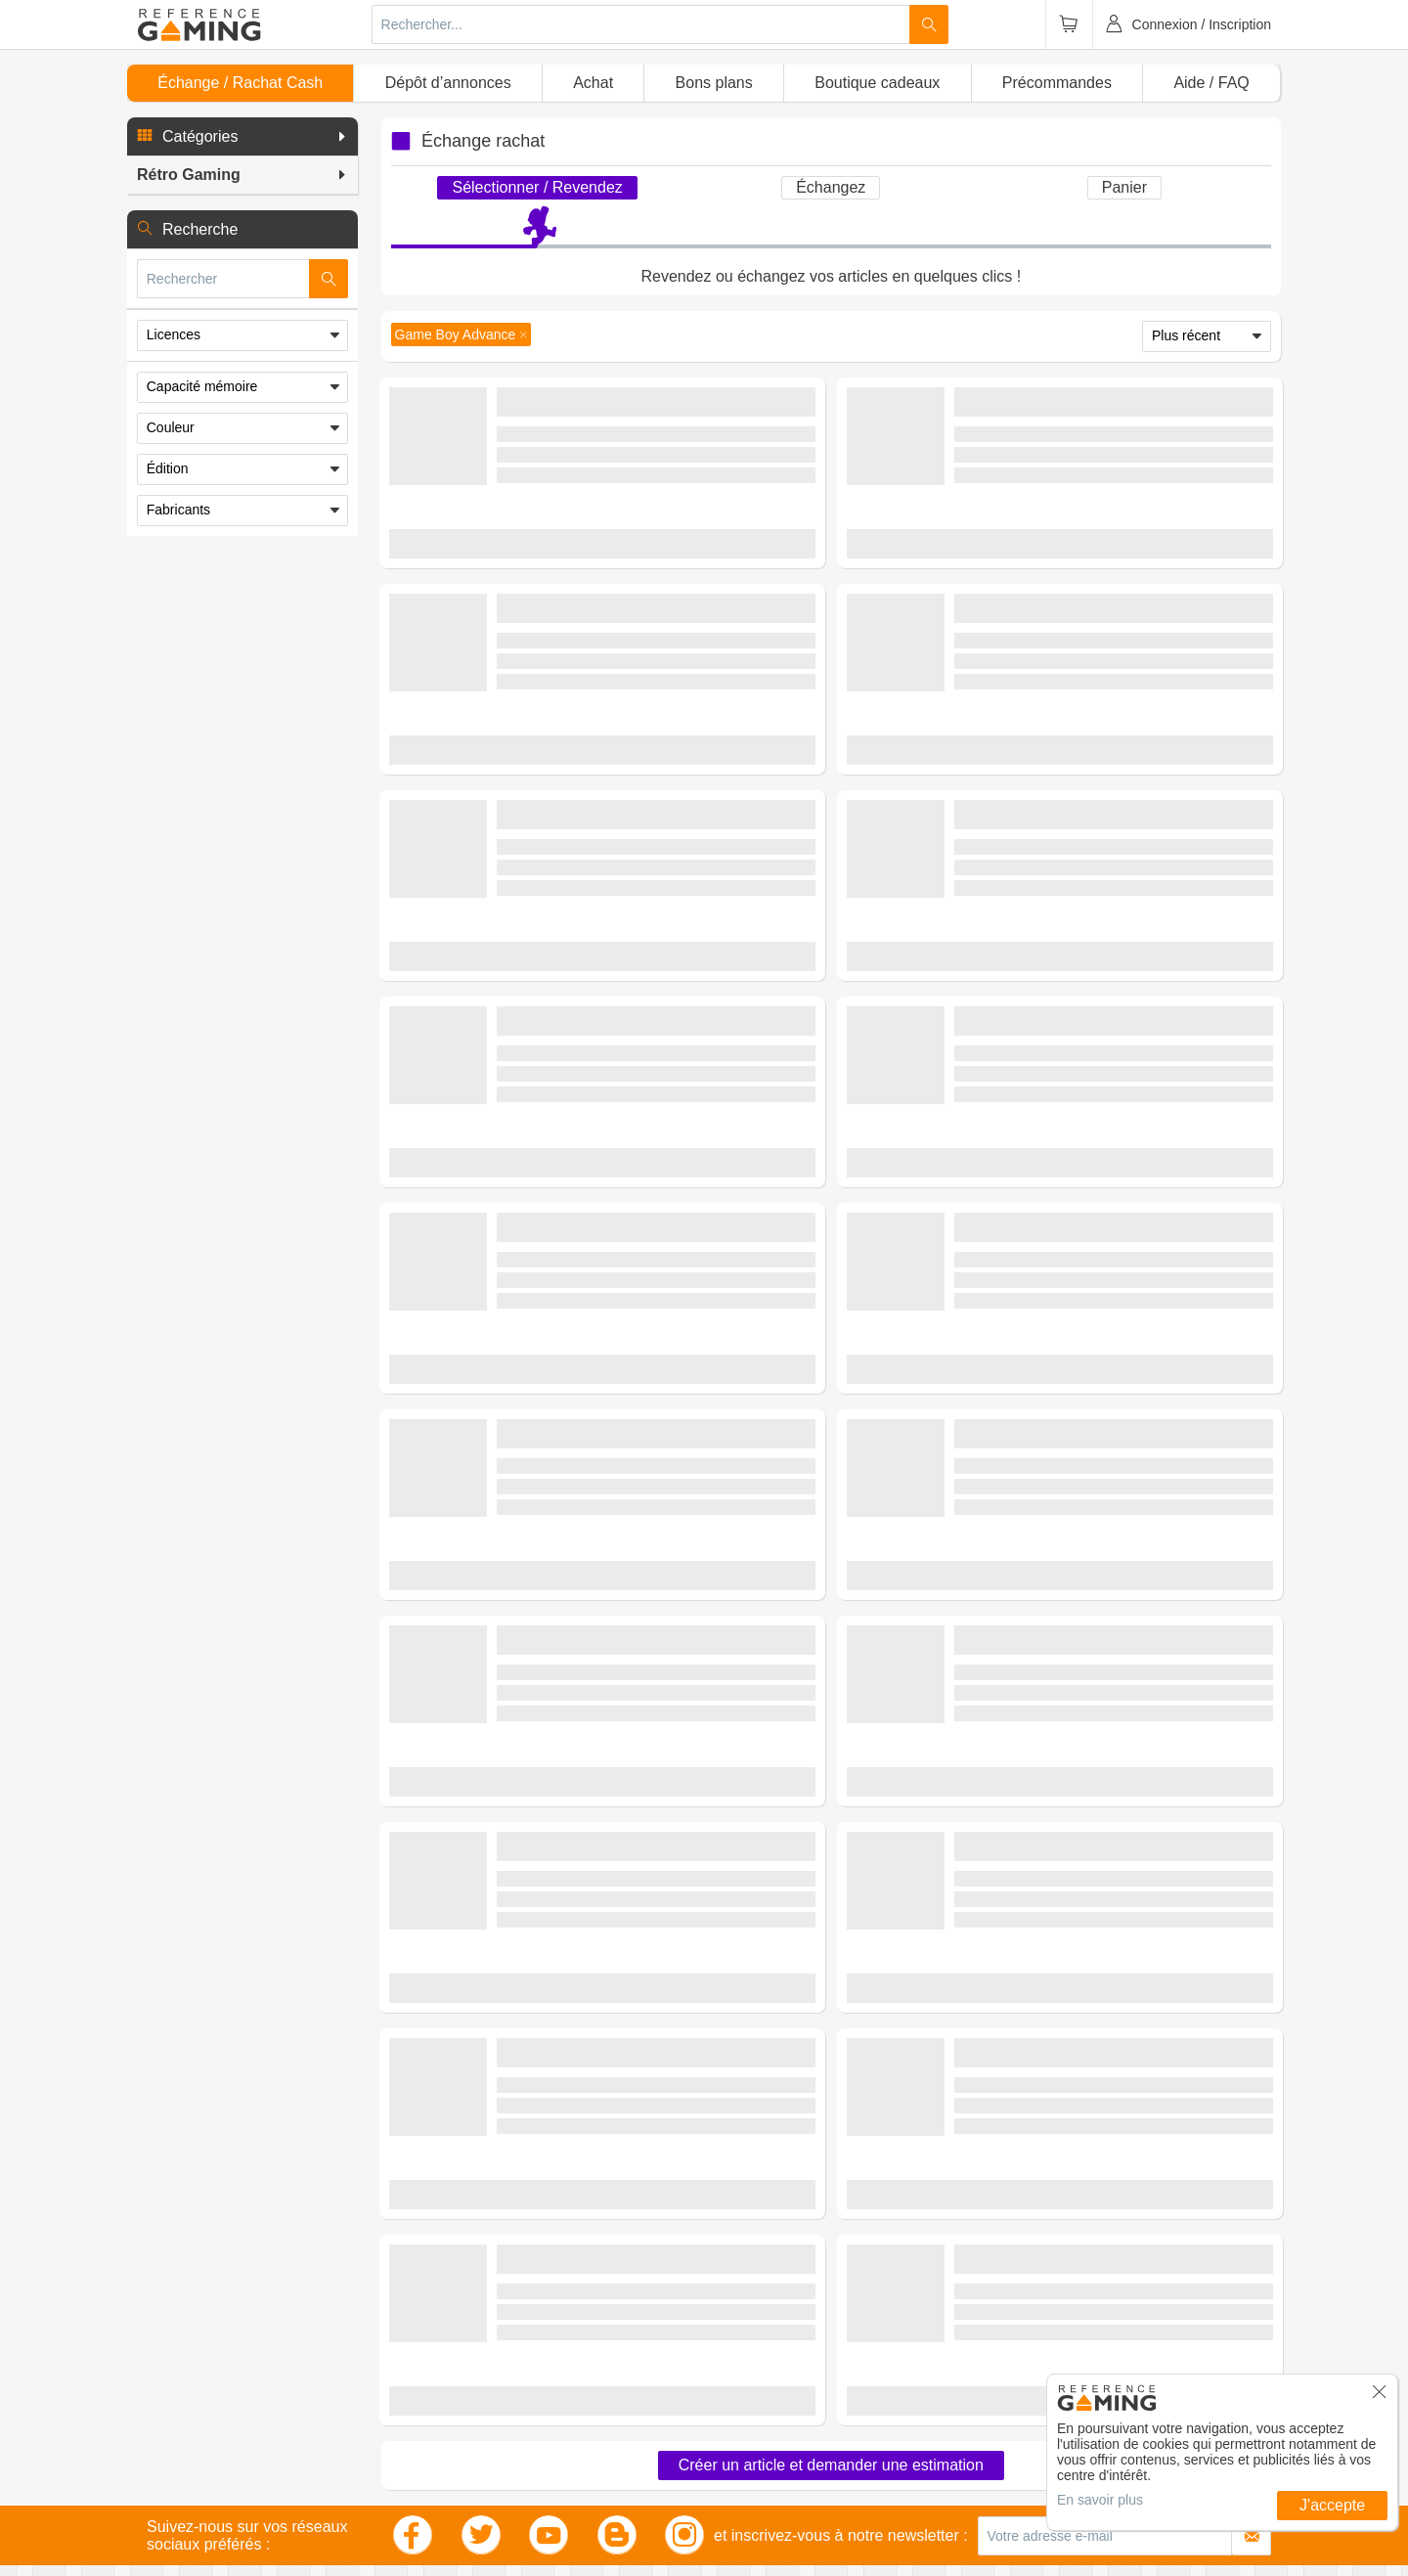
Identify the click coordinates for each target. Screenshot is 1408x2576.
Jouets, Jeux (464, 2450)
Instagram (733, 2414)
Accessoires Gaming (488, 2396)
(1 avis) (655, 1409)
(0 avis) (655, 486)
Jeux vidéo (182, 2396)
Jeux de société (473, 2432)
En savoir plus (1100, 2500)
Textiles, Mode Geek (211, 2450)
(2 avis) (655, 2090)
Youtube (728, 2469)
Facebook (733, 2396)
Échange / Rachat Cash (240, 82)
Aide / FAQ (1211, 82)
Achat (593, 82)
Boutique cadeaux (877, 82)
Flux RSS (732, 2486)
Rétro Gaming (468, 2414)
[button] (242, 136)
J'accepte (1332, 2505)
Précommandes (1057, 82)
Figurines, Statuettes (212, 2432)
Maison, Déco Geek (209, 2469)
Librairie (450, 2486)
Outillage (177, 2522)
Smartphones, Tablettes (220, 2504)
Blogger (727, 2450)
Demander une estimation (601, 2183)
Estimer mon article (602, 567)
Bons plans (714, 82)
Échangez (830, 187)
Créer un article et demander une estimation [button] (831, 2248)
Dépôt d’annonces (448, 82)
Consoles (178, 2414)
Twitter (723, 2432)
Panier (1124, 187)
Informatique (464, 2469)
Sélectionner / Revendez (537, 187)
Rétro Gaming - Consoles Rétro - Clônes (663, 2067)
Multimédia (183, 2486)
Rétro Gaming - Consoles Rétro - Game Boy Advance (672, 456)
